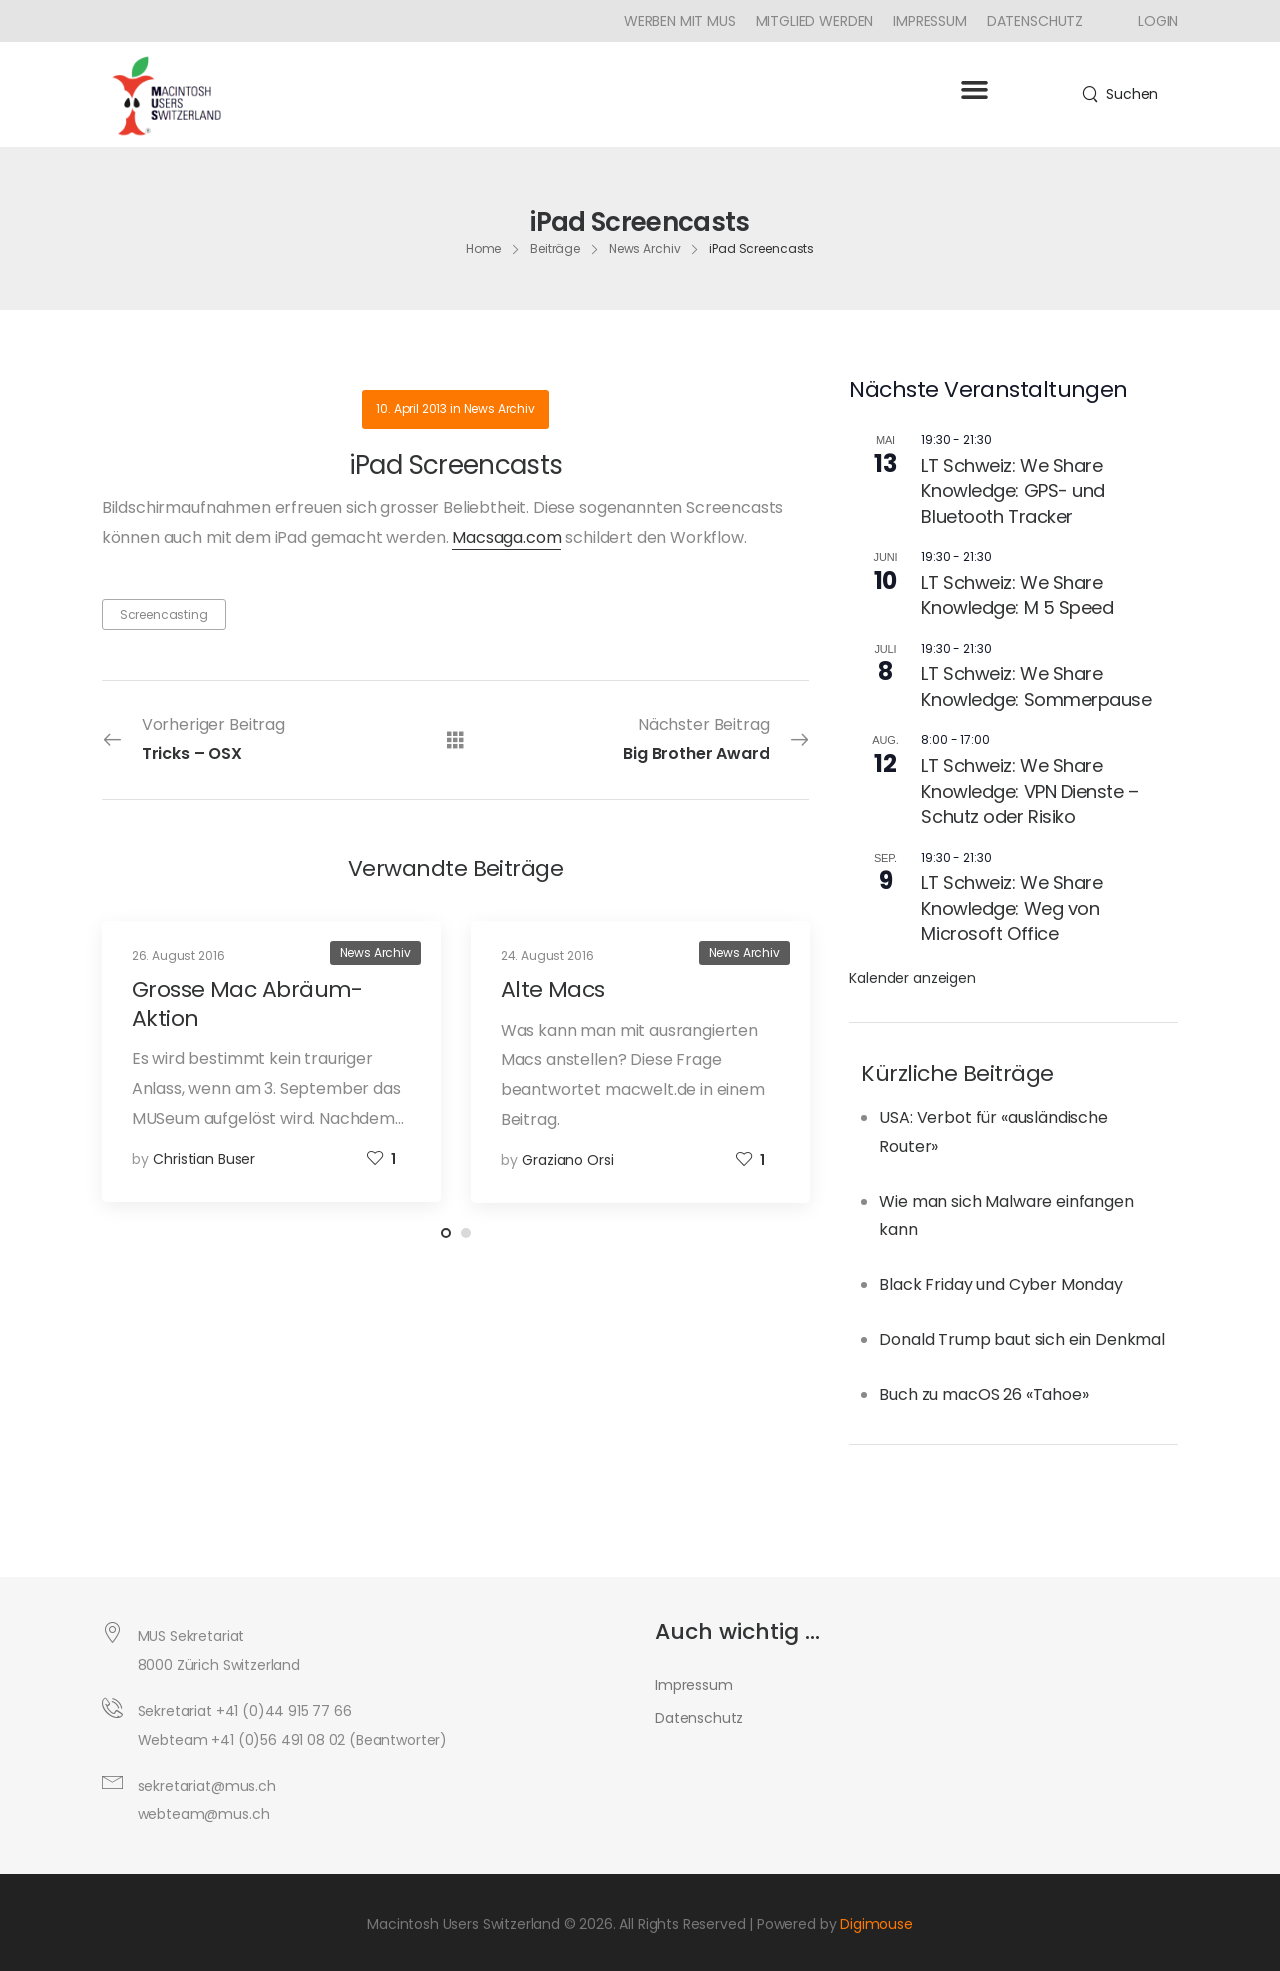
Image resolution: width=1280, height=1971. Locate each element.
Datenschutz (1035, 21)
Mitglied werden (815, 21)
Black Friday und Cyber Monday (1000, 1284)
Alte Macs (553, 989)
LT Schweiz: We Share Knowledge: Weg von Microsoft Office (1011, 908)
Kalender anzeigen (912, 978)
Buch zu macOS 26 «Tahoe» (983, 1394)
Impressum (930, 21)
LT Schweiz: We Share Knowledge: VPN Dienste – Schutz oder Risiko (1029, 791)
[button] (973, 90)
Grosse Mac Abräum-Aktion (247, 1004)
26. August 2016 (178, 955)
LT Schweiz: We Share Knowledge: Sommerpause (1036, 686)
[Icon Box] (1150, 21)
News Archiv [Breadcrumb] (645, 248)
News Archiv (499, 408)
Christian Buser (204, 1159)
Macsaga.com (506, 537)
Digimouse (876, 1924)
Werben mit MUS (680, 21)
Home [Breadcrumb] (484, 248)
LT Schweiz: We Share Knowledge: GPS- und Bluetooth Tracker (1012, 491)
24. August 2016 (547, 955)
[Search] (1120, 94)
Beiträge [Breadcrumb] (555, 248)
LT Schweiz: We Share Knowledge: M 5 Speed (1017, 595)
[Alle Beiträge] (455, 739)
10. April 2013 (411, 408)
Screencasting (164, 614)
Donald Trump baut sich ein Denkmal (1022, 1339)
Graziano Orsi (567, 1160)
